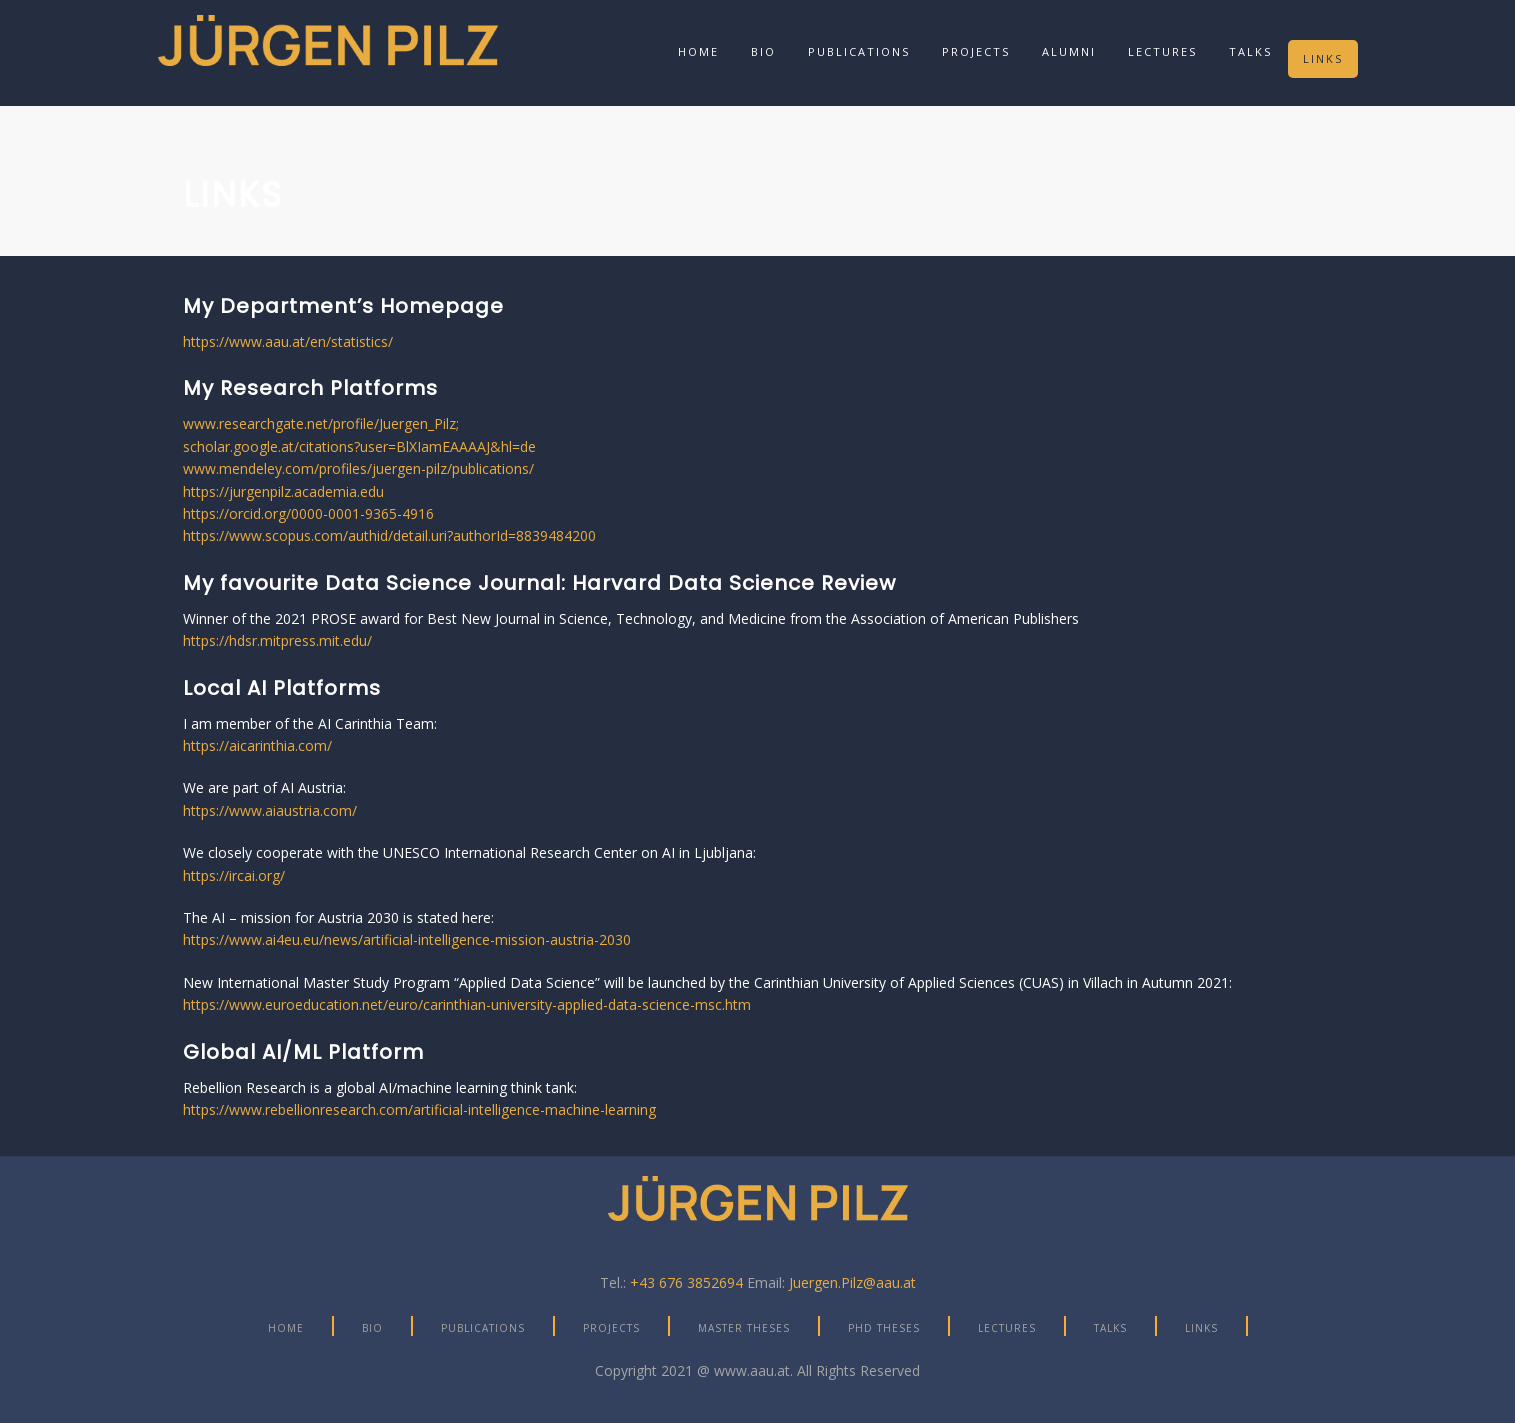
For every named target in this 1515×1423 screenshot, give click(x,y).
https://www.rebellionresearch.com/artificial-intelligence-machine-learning (419, 1109)
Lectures (1162, 51)
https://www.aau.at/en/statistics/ (288, 341)
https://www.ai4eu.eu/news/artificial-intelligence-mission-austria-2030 (407, 939)
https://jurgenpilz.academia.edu (283, 491)
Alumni (1069, 51)
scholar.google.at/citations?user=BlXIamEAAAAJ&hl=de (359, 446)
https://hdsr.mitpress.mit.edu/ (277, 640)
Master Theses (744, 1328)
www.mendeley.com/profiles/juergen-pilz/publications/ (358, 468)
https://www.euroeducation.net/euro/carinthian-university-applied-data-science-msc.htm (467, 1004)
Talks (1250, 51)
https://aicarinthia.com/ (257, 745)
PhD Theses (884, 1328)
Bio (763, 51)
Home (698, 51)
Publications (859, 51)
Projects (976, 51)
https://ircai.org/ (234, 875)
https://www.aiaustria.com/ (270, 810)
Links (1323, 58)
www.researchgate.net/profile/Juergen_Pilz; (321, 423)
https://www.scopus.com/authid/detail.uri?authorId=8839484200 (389, 535)
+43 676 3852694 (686, 1282)
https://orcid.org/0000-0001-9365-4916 (308, 513)
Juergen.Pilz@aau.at (852, 1282)
